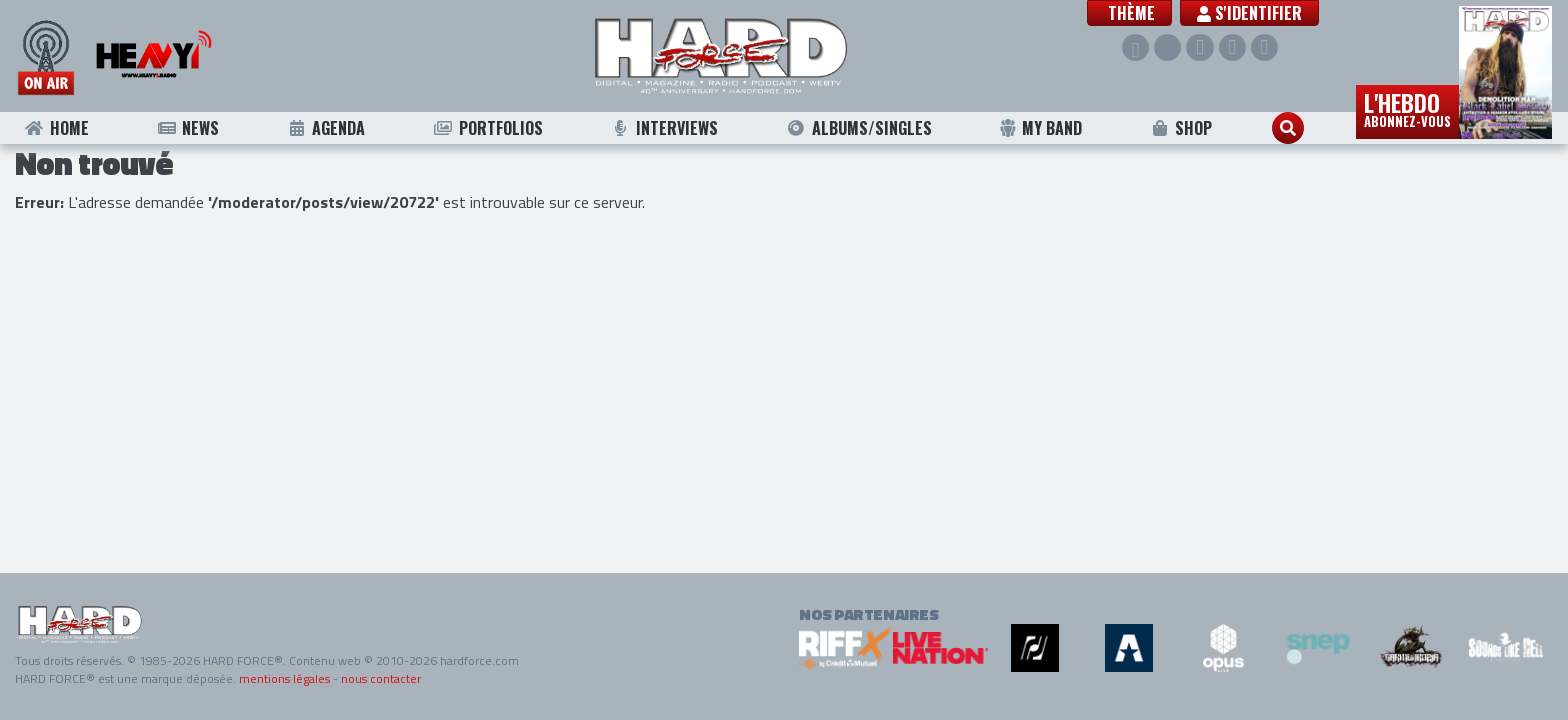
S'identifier (1249, 13)
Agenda (326, 128)
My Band (1040, 128)
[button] (1129, 13)
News (187, 128)
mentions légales (284, 678)
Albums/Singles (859, 128)
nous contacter (381, 678)
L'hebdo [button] (1407, 108)
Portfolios (488, 128)
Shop (1181, 128)
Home (56, 128)
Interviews (664, 128)
